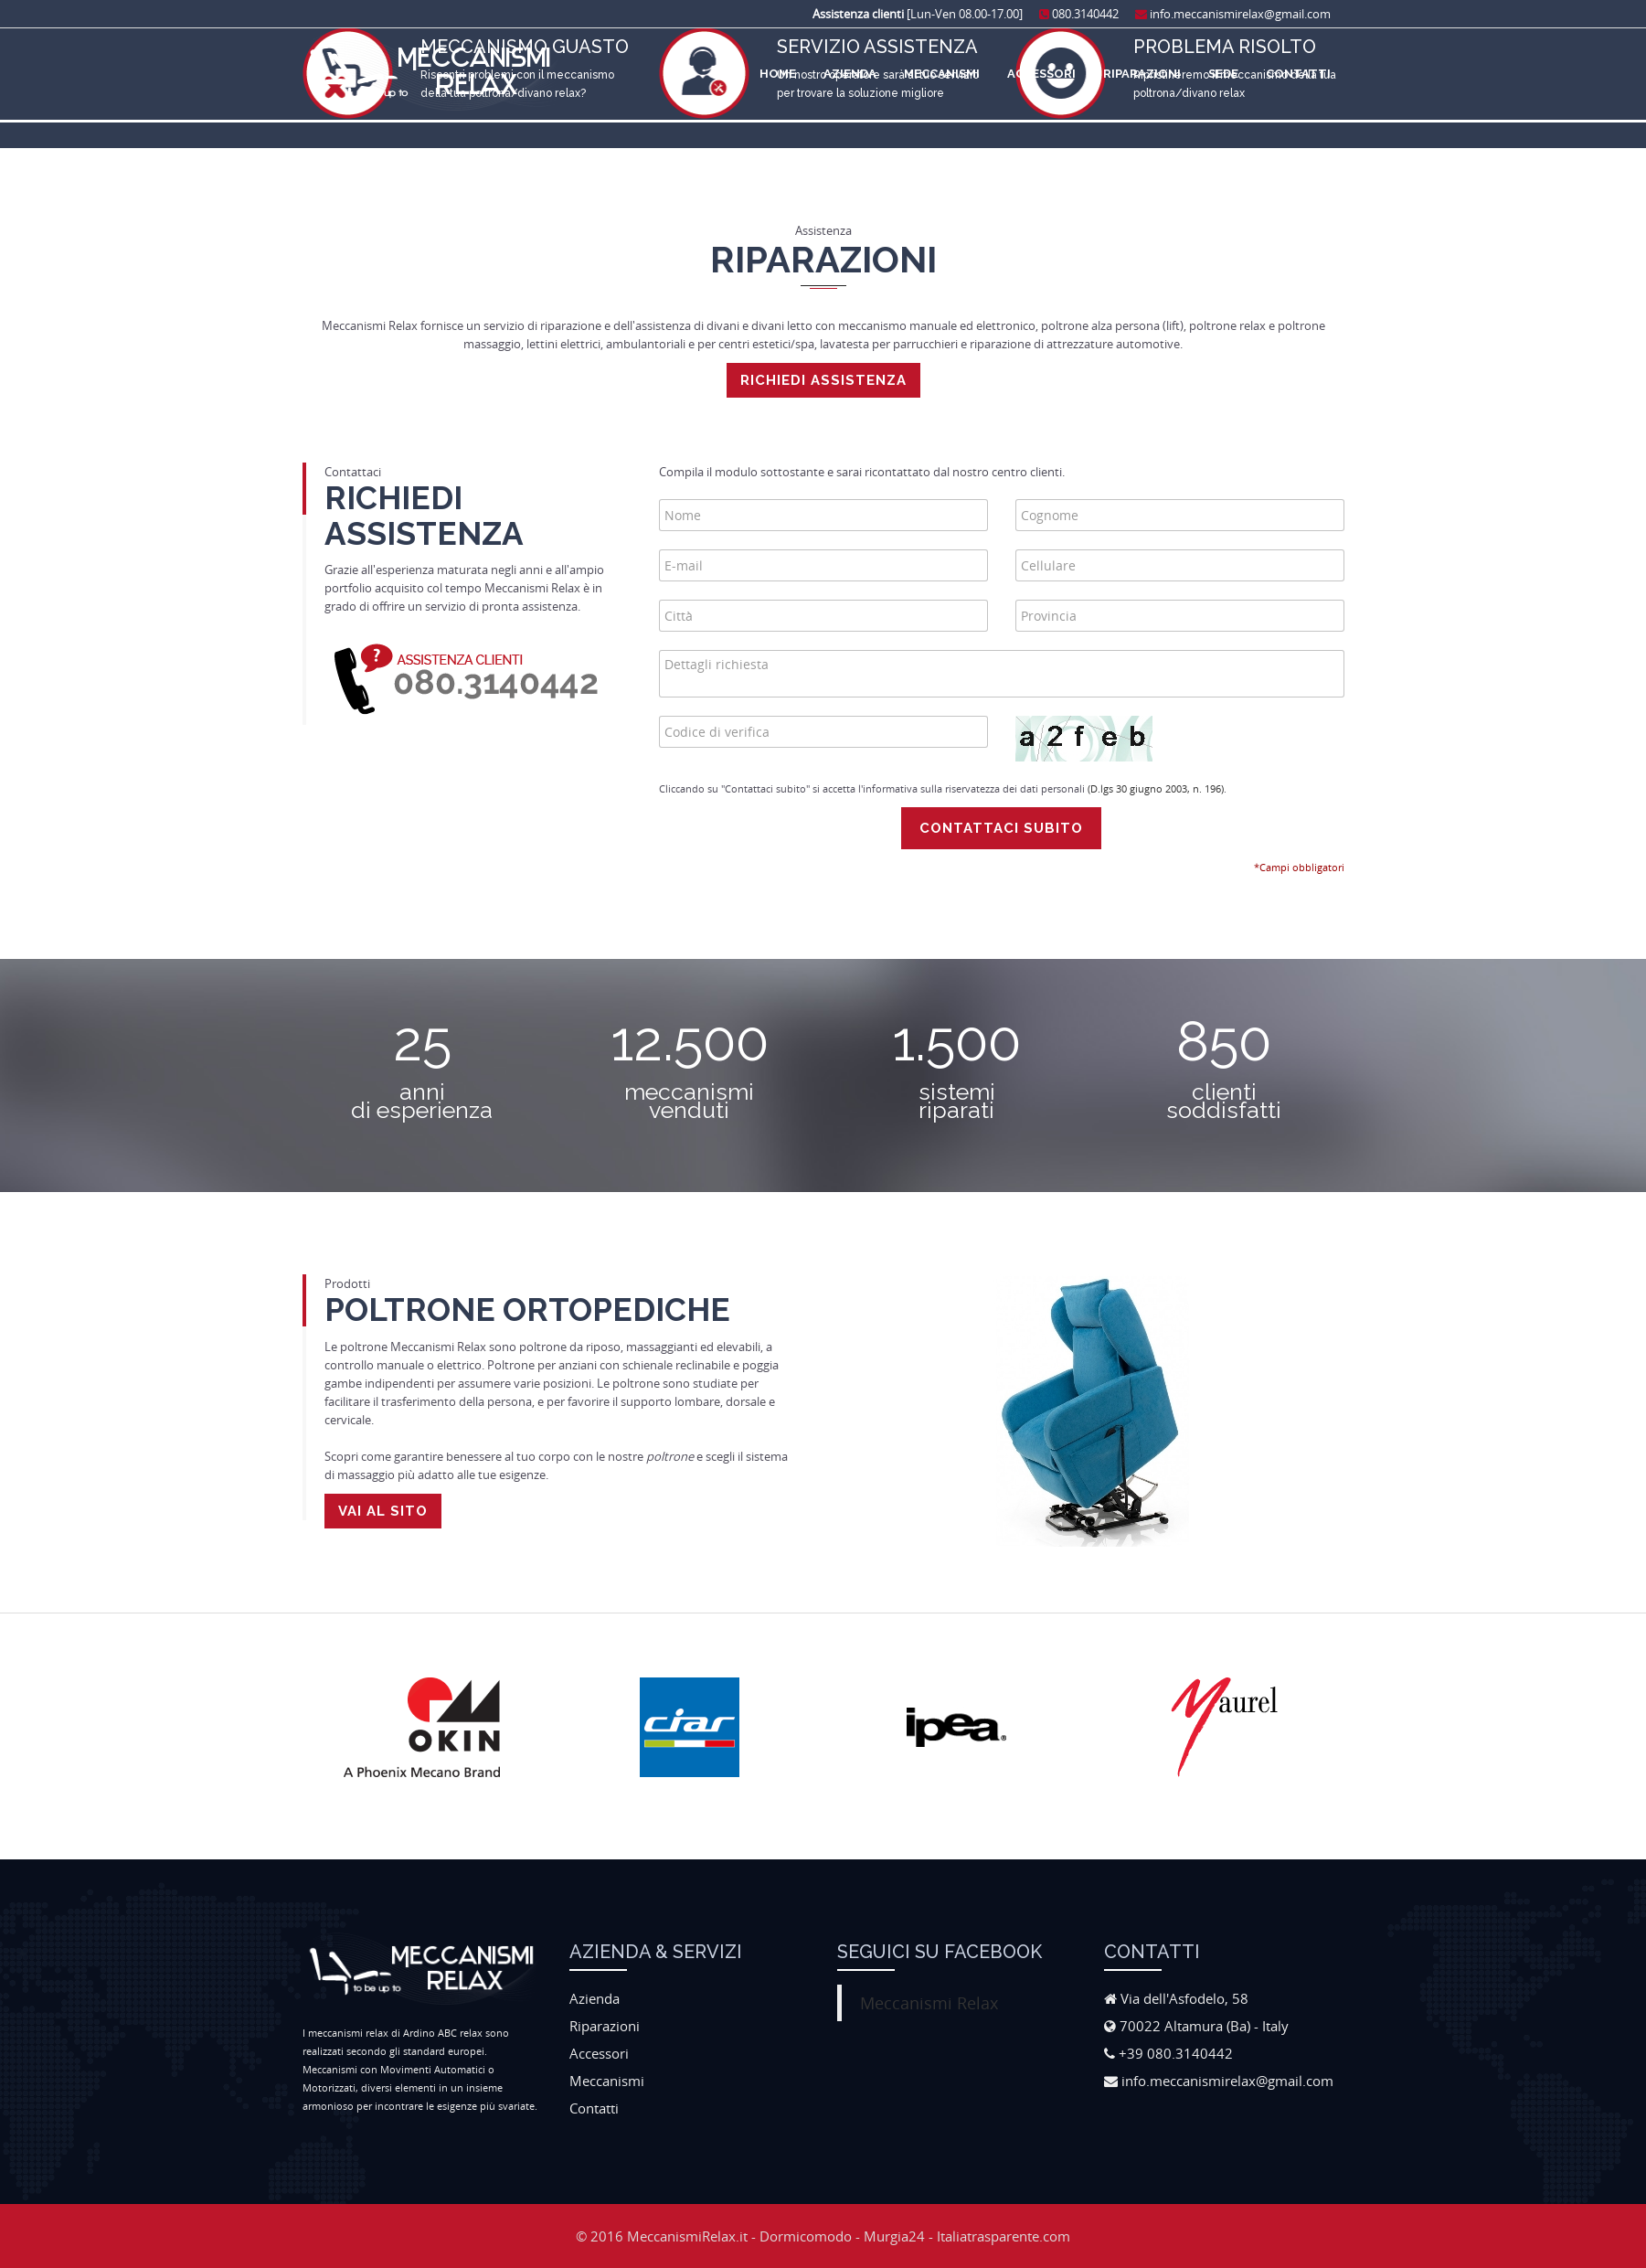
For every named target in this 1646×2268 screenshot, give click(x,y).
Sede (1223, 73)
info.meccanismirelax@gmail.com (1233, 13)
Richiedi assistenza (823, 380)
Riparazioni (1142, 73)
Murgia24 (894, 2236)
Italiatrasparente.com (1003, 2236)
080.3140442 (1079, 13)
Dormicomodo (805, 2236)
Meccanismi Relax (929, 2003)
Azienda (849, 73)
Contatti (1298, 73)
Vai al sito (383, 1511)
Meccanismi (942, 73)
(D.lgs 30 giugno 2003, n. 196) (1156, 788)
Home (777, 73)
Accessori (1041, 73)
